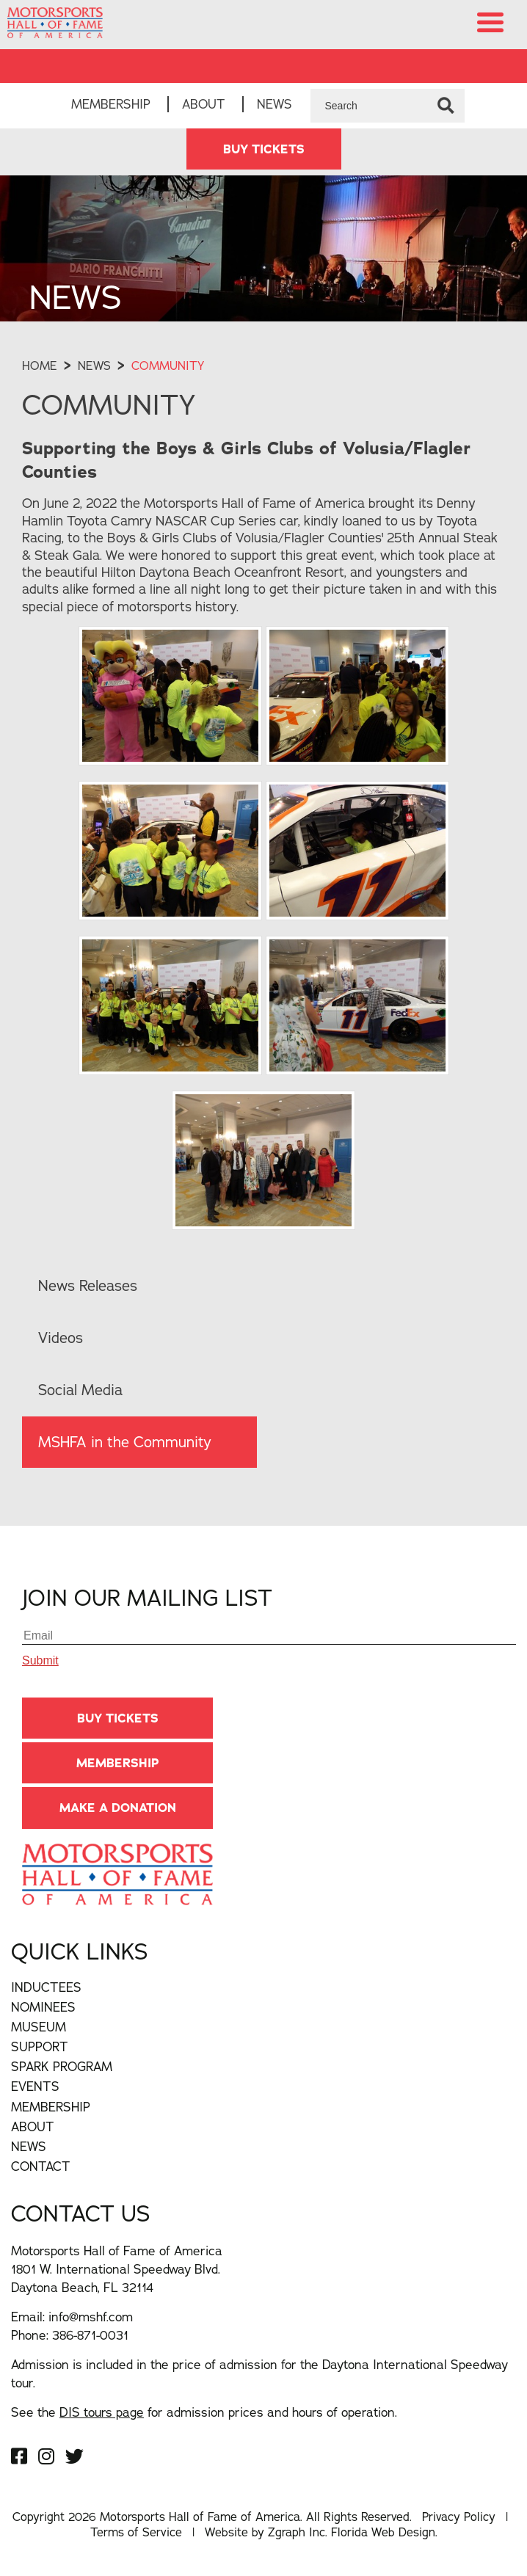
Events (35, 2086)
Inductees (46, 1987)
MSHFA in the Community (124, 1442)
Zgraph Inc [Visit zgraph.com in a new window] (296, 2532)
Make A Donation (117, 1808)
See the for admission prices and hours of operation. (204, 2412)
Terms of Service (136, 2532)
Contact (40, 2166)
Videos (60, 1337)
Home (39, 365)
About (203, 104)
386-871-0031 (90, 2335)
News (274, 104)
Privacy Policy (458, 2516)
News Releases (87, 1285)
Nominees (43, 2007)
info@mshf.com (90, 2316)
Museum (38, 2026)
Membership (110, 104)
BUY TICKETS (264, 149)
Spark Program (61, 2066)
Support (39, 2046)
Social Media (80, 1389)
